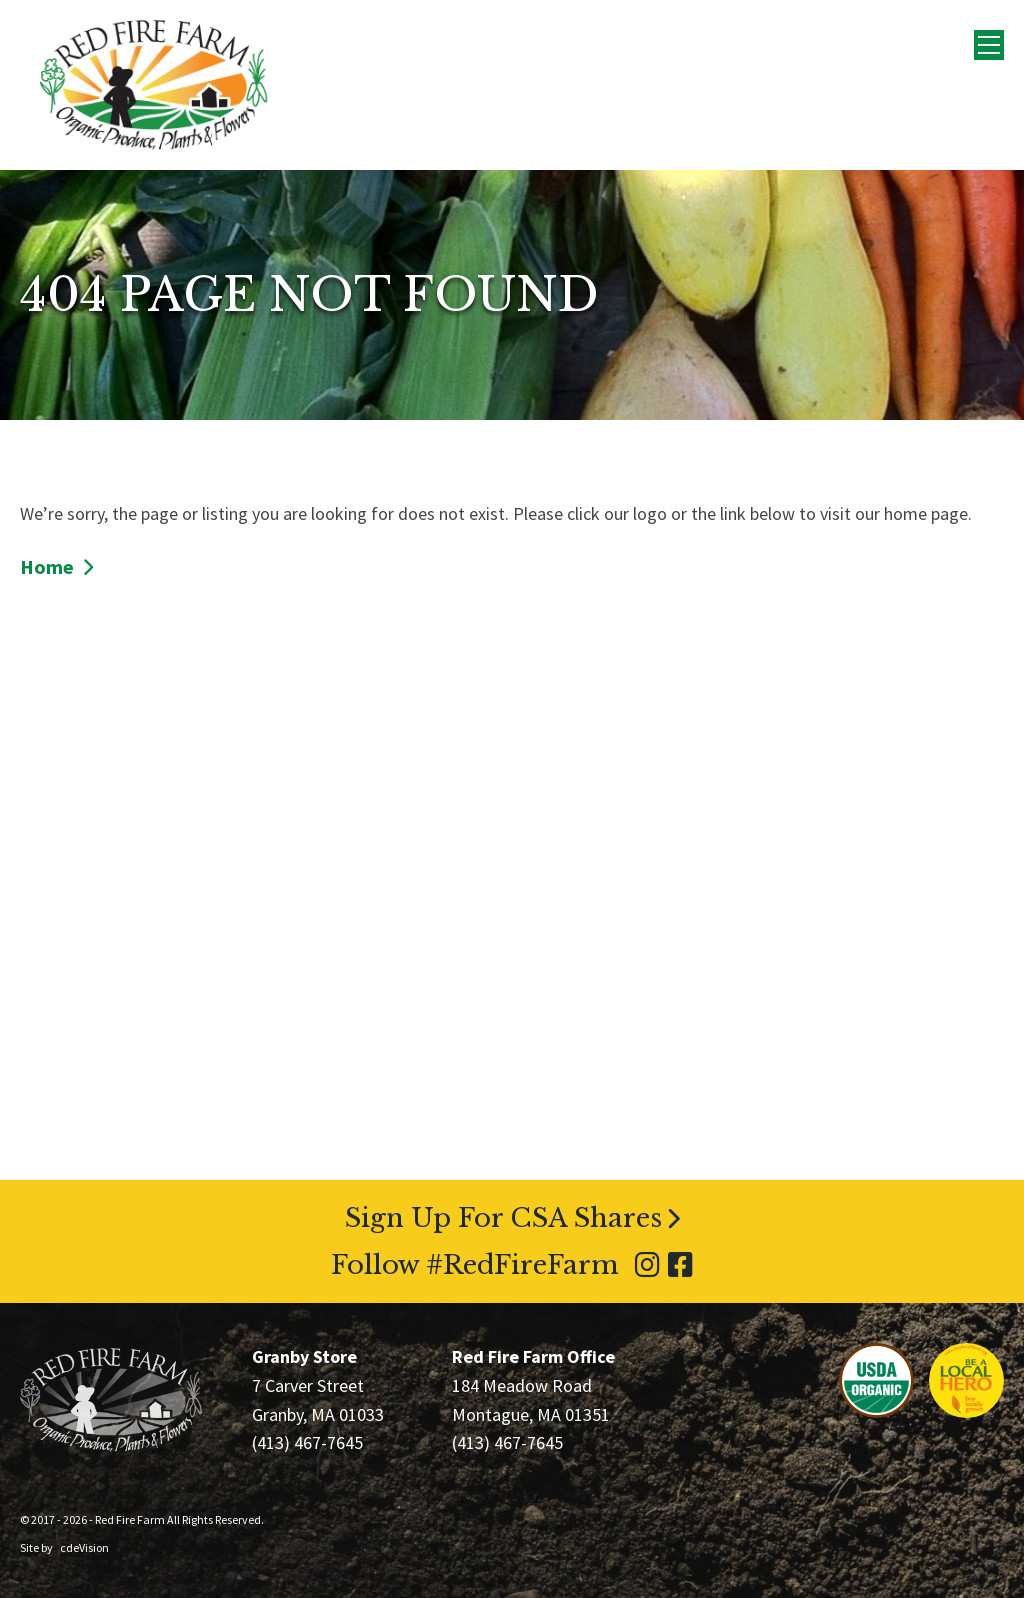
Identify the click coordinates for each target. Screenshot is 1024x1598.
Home (47, 566)
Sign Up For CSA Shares (503, 1218)
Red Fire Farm (154, 85)
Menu (989, 45)
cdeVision (84, 1547)
